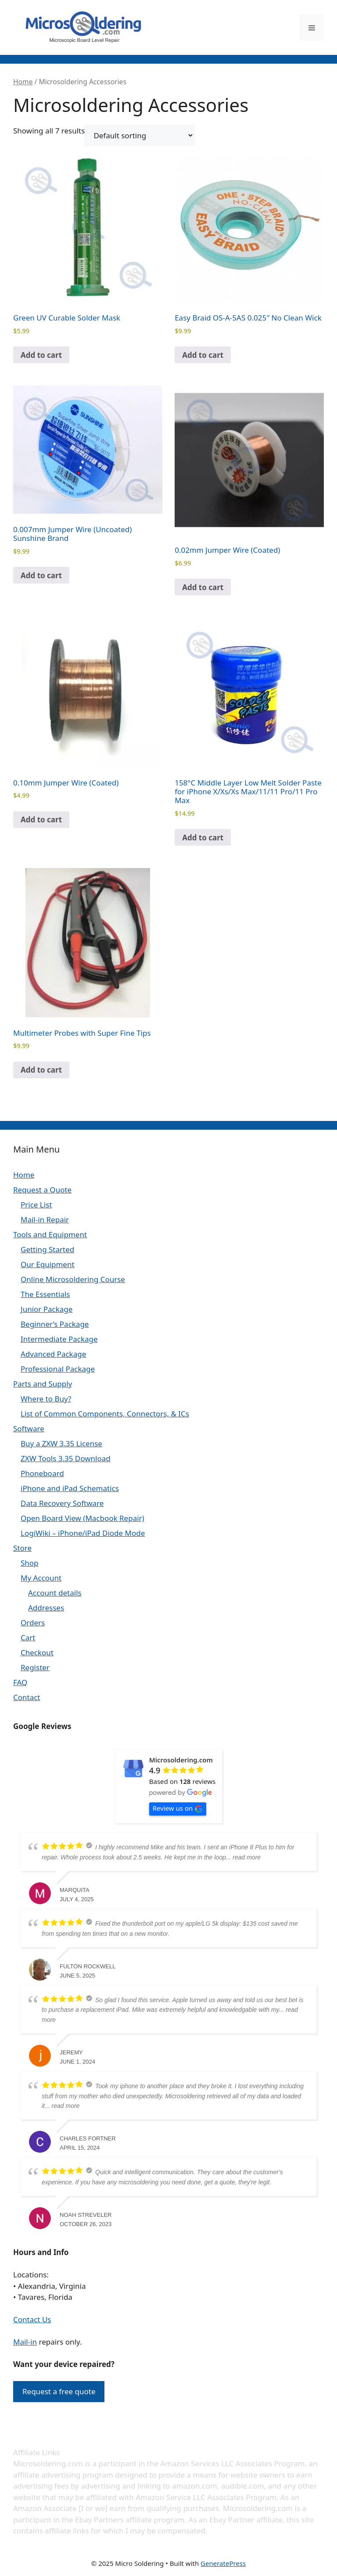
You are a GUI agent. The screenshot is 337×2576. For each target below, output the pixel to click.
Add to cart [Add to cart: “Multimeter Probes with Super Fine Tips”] (41, 1070)
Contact (26, 1697)
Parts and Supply (42, 1384)
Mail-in (25, 2342)
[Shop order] (139, 135)
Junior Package (46, 1309)
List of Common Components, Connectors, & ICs (105, 1414)
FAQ (20, 1682)
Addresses (46, 1608)
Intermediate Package (59, 1339)
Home (22, 81)
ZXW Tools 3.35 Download (66, 1458)
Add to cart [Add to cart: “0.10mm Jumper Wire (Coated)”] (41, 819)
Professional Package (58, 1369)
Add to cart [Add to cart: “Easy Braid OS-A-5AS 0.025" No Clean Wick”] (202, 355)
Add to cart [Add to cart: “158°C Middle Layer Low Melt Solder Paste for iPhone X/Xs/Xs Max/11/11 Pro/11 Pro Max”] (202, 837)
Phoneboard (42, 1473)
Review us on (178, 1808)
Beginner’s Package (55, 1324)
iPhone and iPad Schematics (70, 1488)
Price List (36, 1205)
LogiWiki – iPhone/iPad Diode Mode (83, 1533)
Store (22, 1548)
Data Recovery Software (62, 1503)
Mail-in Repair (45, 1219)
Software (28, 1428)
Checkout (37, 1652)
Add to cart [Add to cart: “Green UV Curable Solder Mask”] (41, 355)
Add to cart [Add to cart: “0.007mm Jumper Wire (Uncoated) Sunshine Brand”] (41, 575)
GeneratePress (223, 2563)
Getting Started (47, 1249)
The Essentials (45, 1294)
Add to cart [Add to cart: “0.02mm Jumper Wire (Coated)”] (202, 587)
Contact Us (32, 2319)
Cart (28, 1637)
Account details (55, 1593)
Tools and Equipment (50, 1234)
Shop (30, 1563)
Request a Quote (42, 1190)
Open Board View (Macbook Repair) (82, 1518)
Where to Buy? (46, 1399)
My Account (41, 1578)
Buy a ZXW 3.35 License (61, 1443)
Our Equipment (48, 1264)
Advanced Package (53, 1354)
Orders (33, 1623)
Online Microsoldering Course (73, 1279)
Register (35, 1667)
